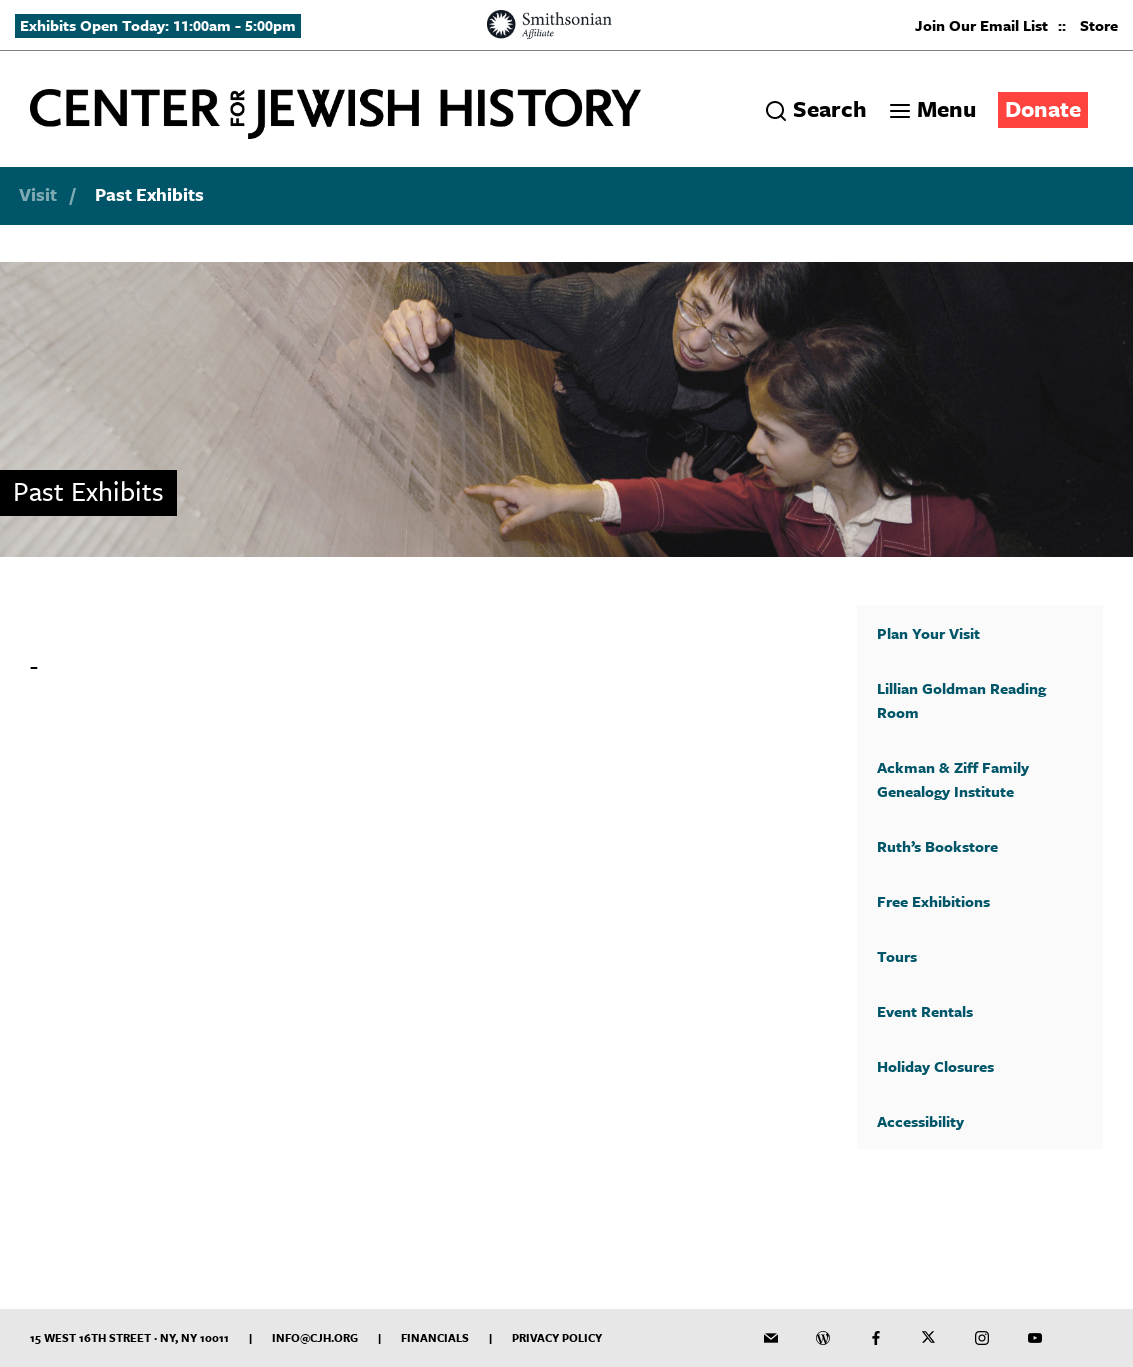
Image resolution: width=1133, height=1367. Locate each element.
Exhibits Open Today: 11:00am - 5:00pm (158, 25)
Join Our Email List (981, 25)
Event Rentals (925, 1011)
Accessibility (920, 1121)
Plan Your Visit (928, 633)
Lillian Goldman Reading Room (961, 700)
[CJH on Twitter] (929, 1338)
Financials (435, 1337)
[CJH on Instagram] (982, 1338)
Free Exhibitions (933, 901)
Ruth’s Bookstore (937, 846)
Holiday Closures (935, 1066)
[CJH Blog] (823, 1338)
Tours (897, 956)
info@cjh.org (315, 1337)
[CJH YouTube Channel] (1035, 1338)
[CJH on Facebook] (876, 1338)
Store (1099, 25)
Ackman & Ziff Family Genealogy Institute (953, 779)
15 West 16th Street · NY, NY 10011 (129, 1337)
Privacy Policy (557, 1337)
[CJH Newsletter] (771, 1338)
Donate (1043, 108)
